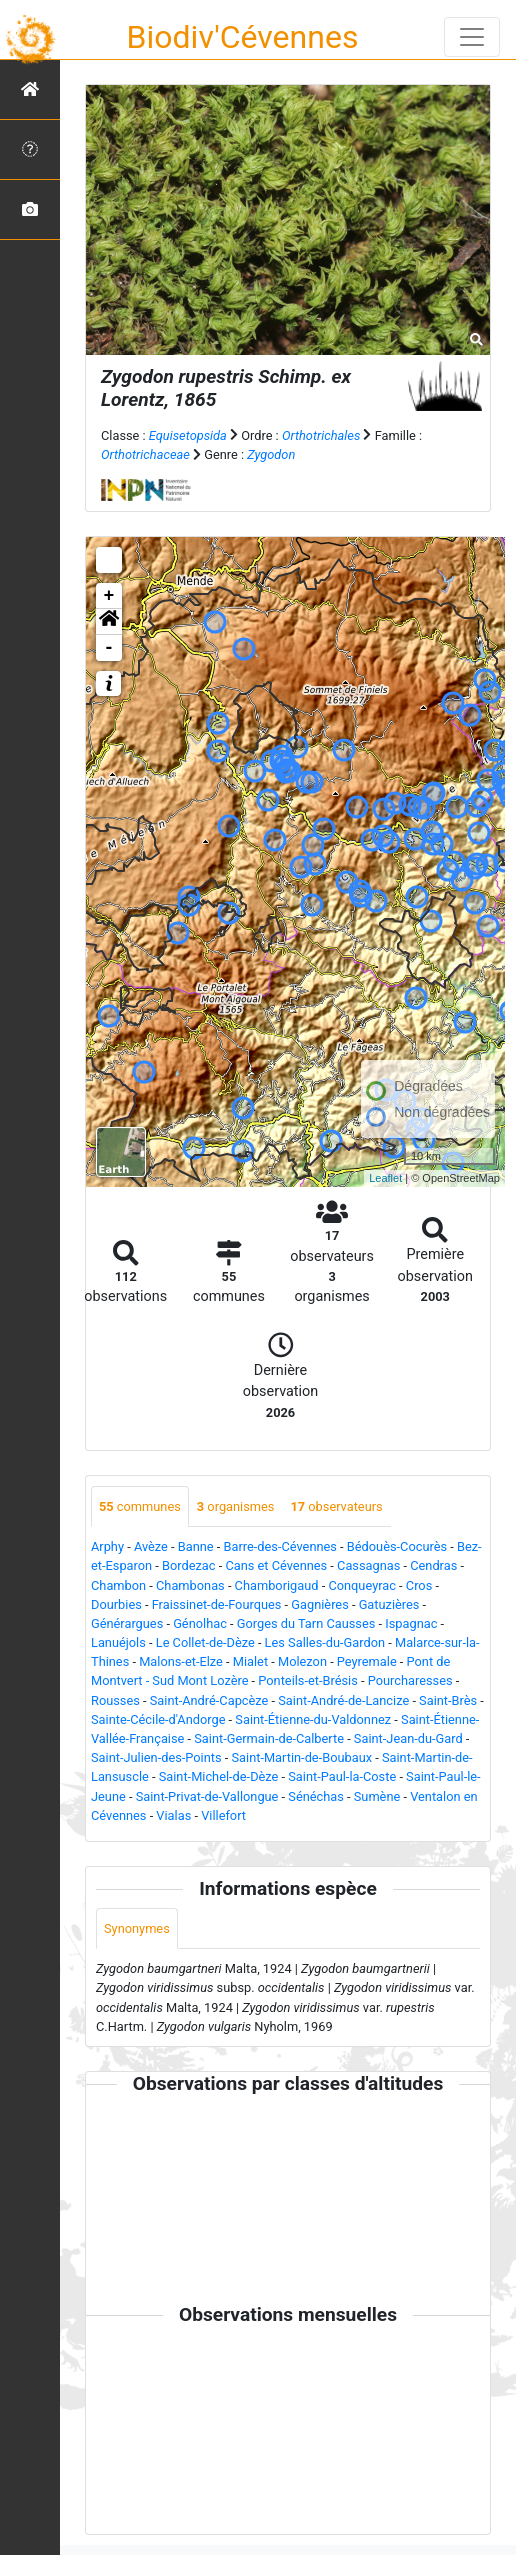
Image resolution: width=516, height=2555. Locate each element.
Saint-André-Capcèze (209, 1700)
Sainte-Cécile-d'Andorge (158, 1719)
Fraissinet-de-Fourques (217, 1604)
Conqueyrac (362, 1585)
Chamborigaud (277, 1585)
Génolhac (200, 1623)
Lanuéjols (118, 1642)
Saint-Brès (448, 1700)
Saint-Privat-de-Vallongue (207, 1796)
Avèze (151, 1546)
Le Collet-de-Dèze (205, 1642)
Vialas (173, 1815)
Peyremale (367, 1661)
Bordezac (189, 1565)
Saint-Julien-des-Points (156, 1757)
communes (140, 1506)
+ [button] (109, 596)
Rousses (115, 1700)
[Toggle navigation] (472, 37)
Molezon (302, 1661)
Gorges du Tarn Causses (306, 1623)
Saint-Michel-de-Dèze (219, 1776)
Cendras (433, 1565)
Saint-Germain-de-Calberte (269, 1738)
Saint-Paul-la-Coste (342, 1776)
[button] (109, 622)
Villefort (223, 1815)
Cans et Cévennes (276, 1565)
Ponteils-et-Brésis (308, 1680)
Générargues (127, 1623)
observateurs (336, 1506)
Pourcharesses (410, 1680)
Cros (419, 1585)
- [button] (109, 648)
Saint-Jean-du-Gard (408, 1738)
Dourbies (116, 1604)
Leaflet (385, 1178)
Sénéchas (316, 1796)
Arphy (107, 1546)
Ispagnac (411, 1623)
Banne (196, 1546)
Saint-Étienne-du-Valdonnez (313, 1719)
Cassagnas (368, 1565)
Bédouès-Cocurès (397, 1546)
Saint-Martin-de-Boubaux (301, 1757)
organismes (236, 1506)
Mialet (250, 1661)
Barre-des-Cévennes (280, 1546)
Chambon (118, 1585)
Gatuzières (389, 1604)
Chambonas (190, 1585)
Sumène (377, 1796)
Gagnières (319, 1604)
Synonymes (137, 1928)
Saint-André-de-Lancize (343, 1700)
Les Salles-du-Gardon (325, 1642)
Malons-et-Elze (181, 1661)
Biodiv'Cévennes (243, 37)
